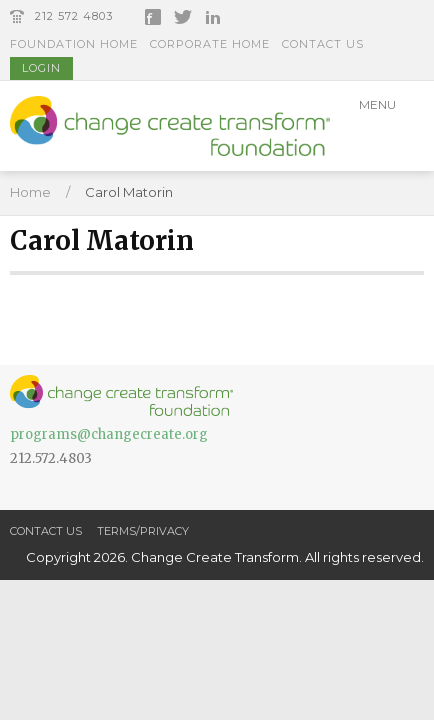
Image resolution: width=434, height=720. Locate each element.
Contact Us (323, 44)
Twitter (183, 17)
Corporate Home (210, 44)
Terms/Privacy (143, 531)
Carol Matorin (129, 192)
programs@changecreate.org (109, 434)
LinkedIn (213, 17)
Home (30, 192)
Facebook (153, 17)
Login (41, 68)
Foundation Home (74, 44)
